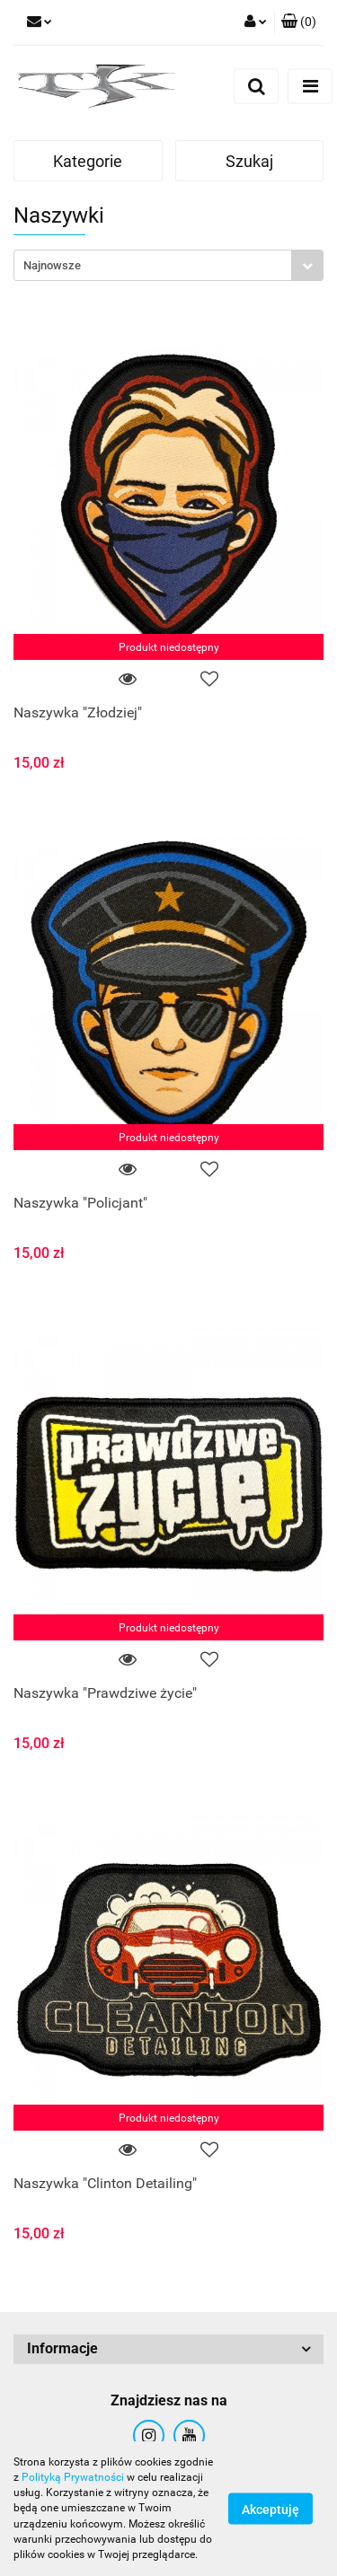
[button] (299, 22)
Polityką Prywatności (73, 2477)
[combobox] (168, 265)
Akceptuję (270, 2509)
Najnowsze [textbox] (52, 265)
